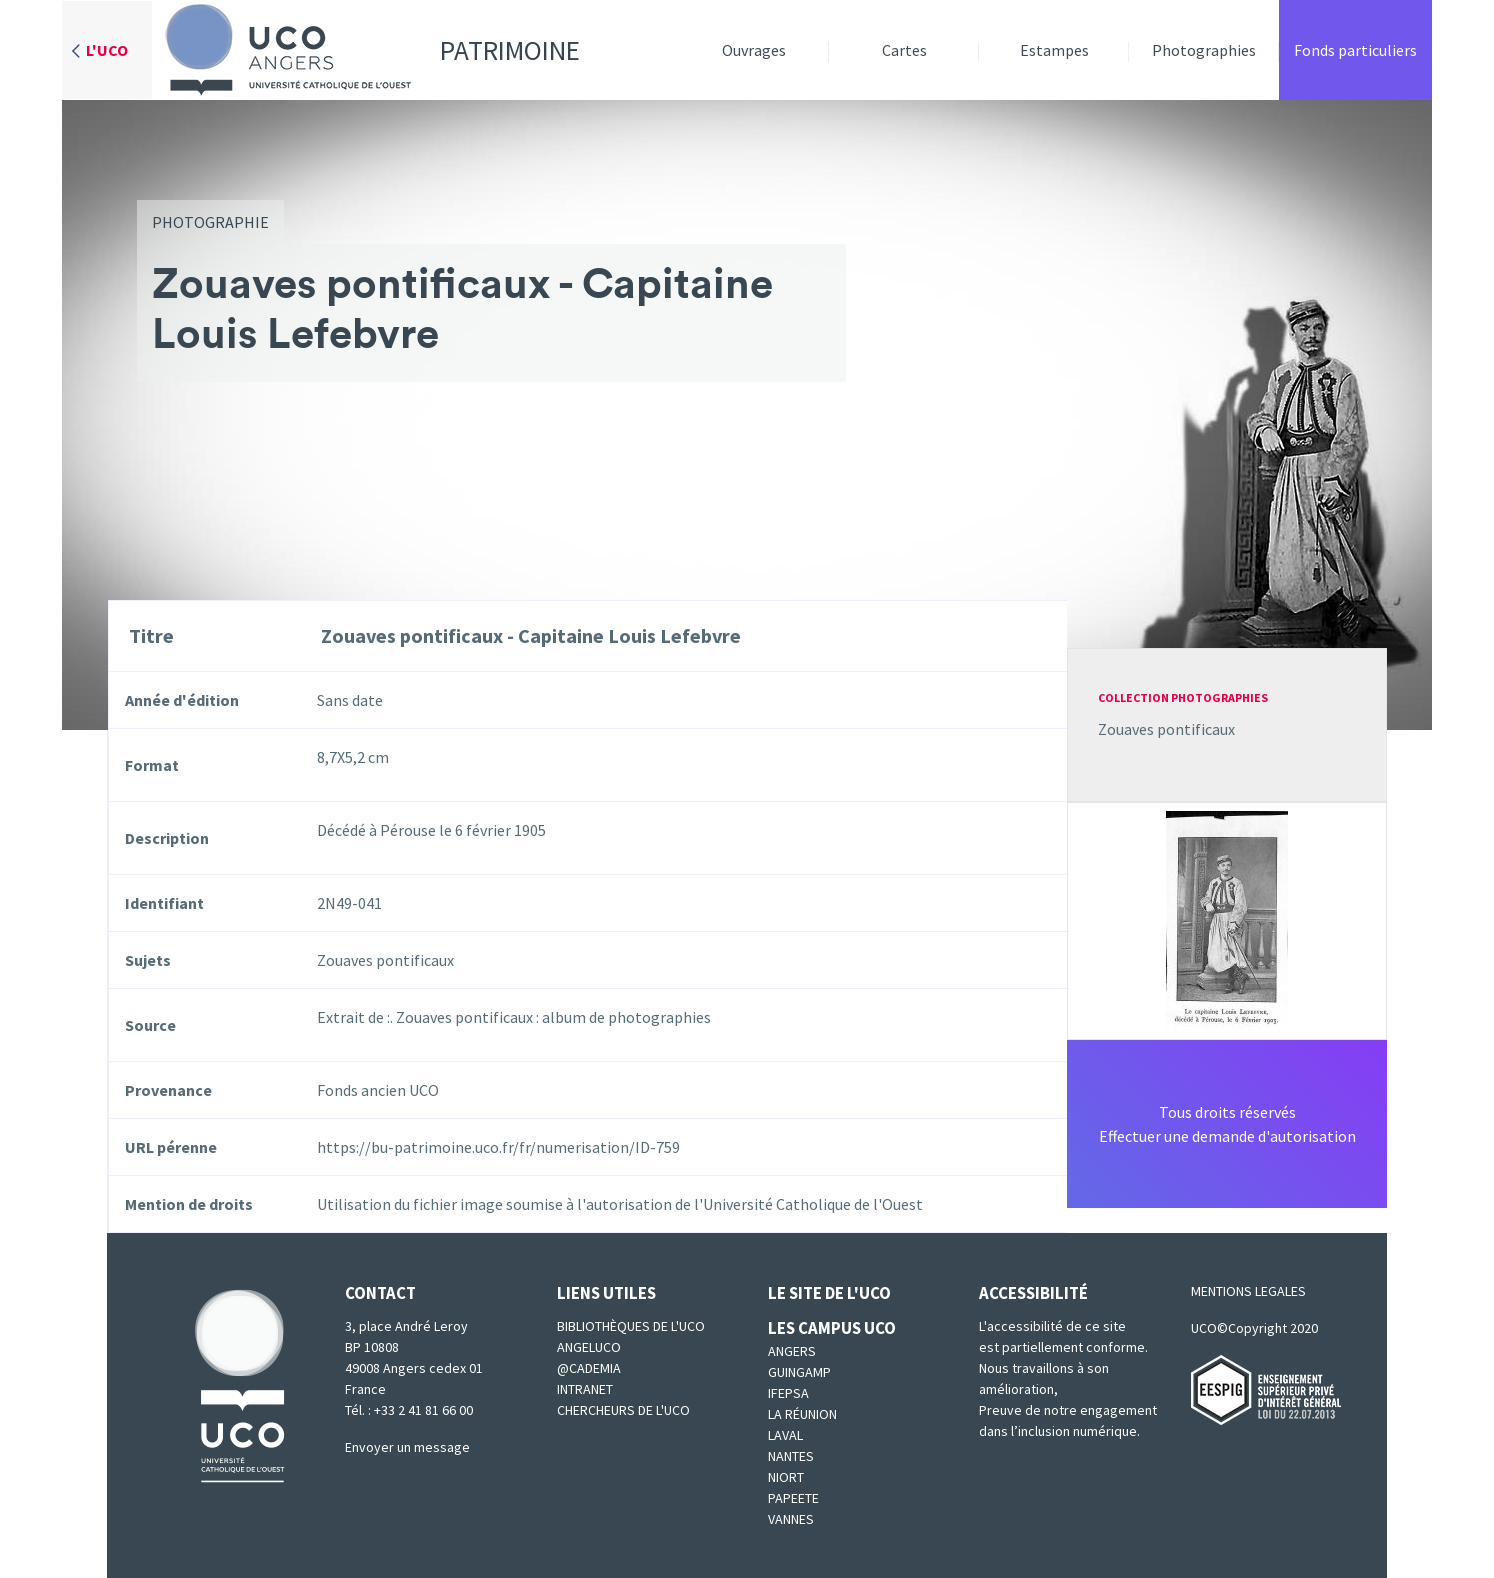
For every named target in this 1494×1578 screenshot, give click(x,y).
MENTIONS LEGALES (1248, 1291)
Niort (786, 1477)
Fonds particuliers (1355, 50)
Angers (792, 1351)
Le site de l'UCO (829, 1293)
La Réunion (802, 1414)
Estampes (1054, 50)
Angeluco (589, 1347)
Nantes (791, 1456)
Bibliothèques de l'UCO (631, 1326)
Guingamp (799, 1372)
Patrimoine (366, 50)
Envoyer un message (407, 1447)
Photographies (1204, 50)
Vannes (791, 1519)
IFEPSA (788, 1393)
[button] (1227, 919)
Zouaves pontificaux (1166, 729)
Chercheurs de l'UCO (623, 1410)
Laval (785, 1435)
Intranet (585, 1389)
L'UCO (107, 50)
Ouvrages (754, 50)
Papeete (793, 1498)
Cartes (904, 50)
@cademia (589, 1368)
